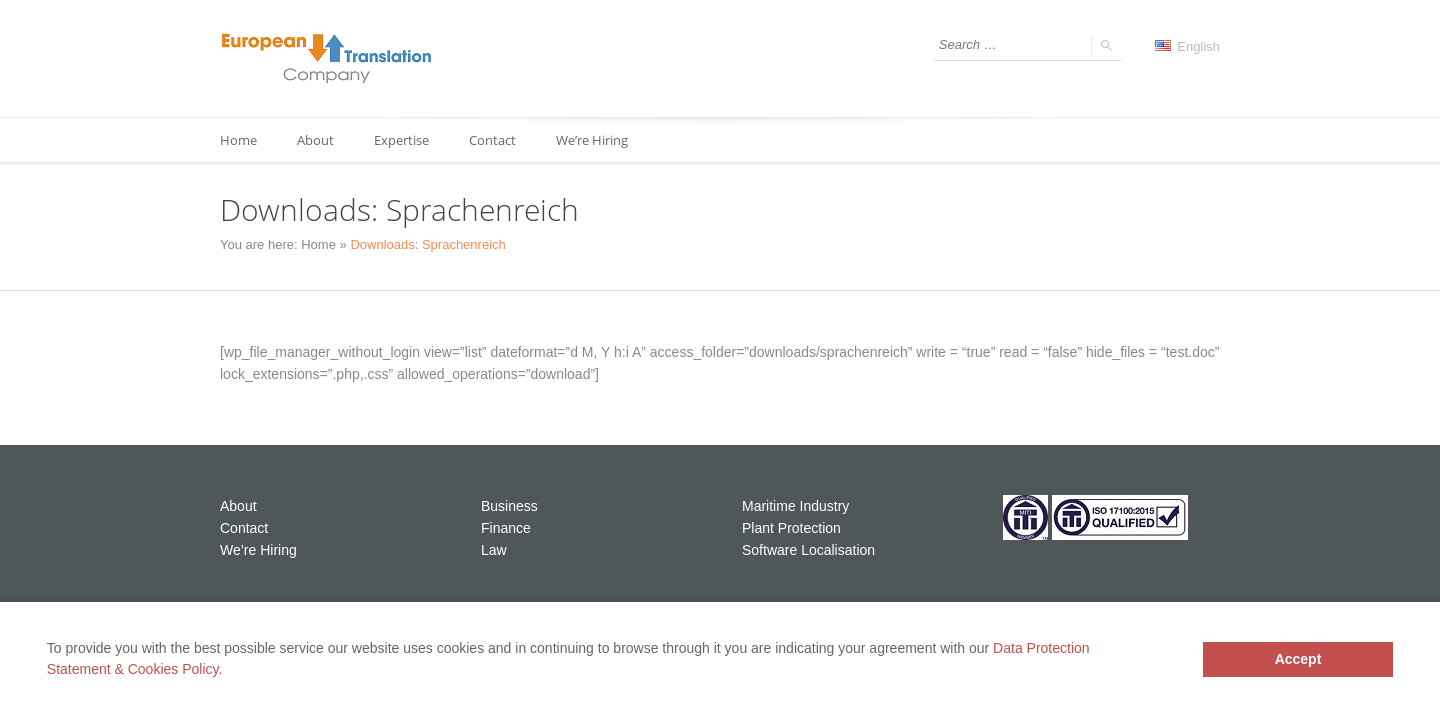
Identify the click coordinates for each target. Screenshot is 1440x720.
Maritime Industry (795, 506)
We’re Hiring (592, 140)
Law (494, 550)
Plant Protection (791, 528)
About (315, 140)
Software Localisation (808, 550)
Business (509, 506)
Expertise (401, 140)
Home (238, 140)
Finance (506, 528)
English (1187, 46)
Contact (492, 140)
